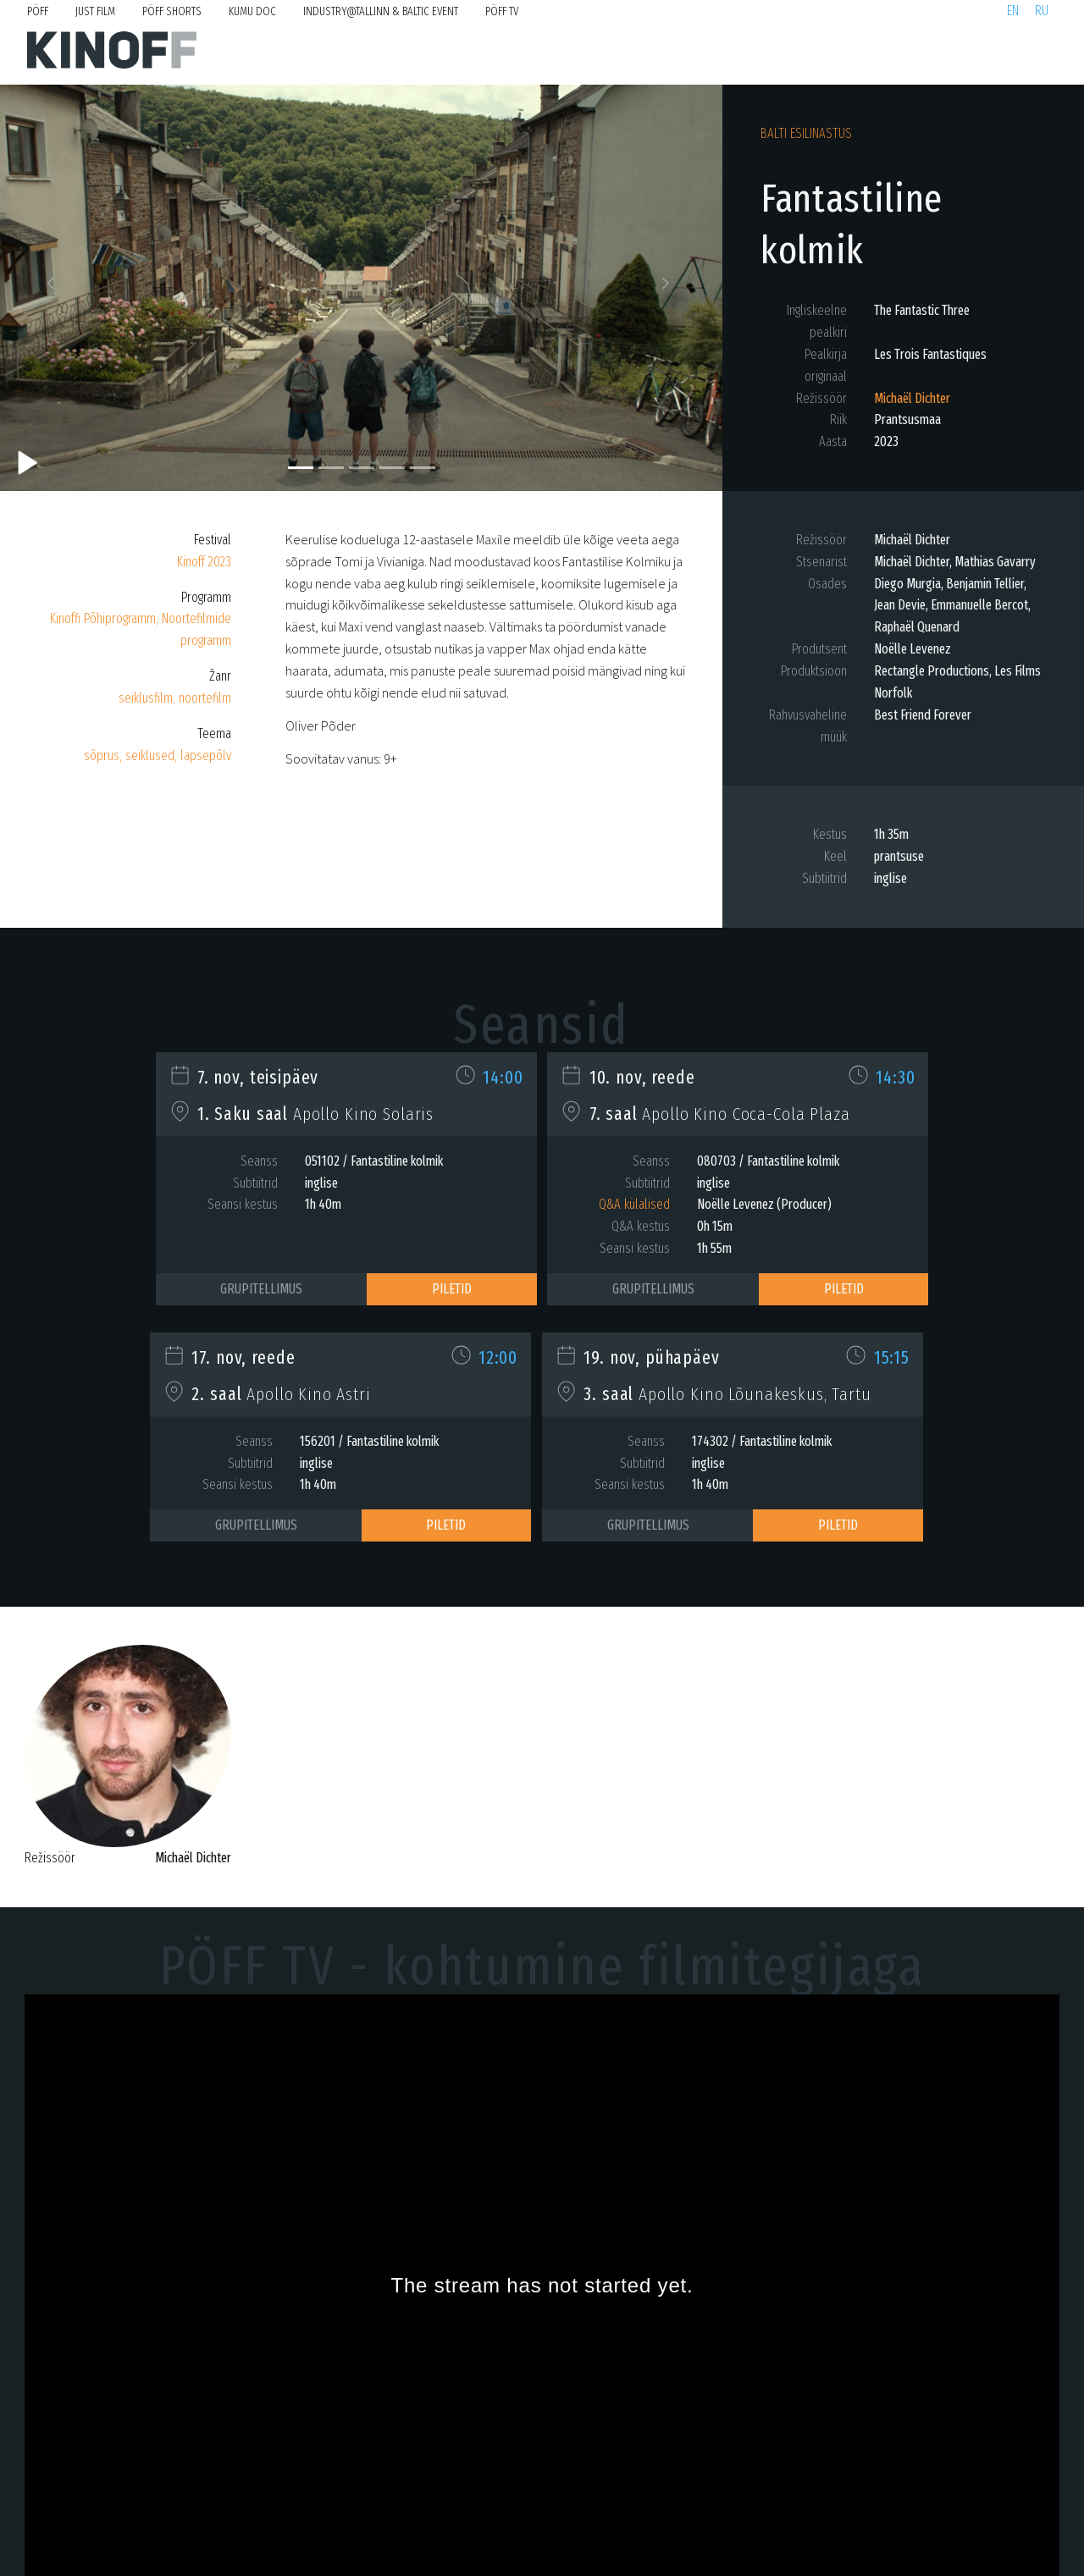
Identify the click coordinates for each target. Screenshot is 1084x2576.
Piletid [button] (452, 1289)
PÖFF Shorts (172, 11)
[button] (54, 288)
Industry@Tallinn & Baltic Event (380, 11)
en (1013, 11)
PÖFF (37, 11)
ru (1041, 11)
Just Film (95, 11)
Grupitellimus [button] (261, 1289)
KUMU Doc (252, 11)
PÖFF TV (501, 11)
